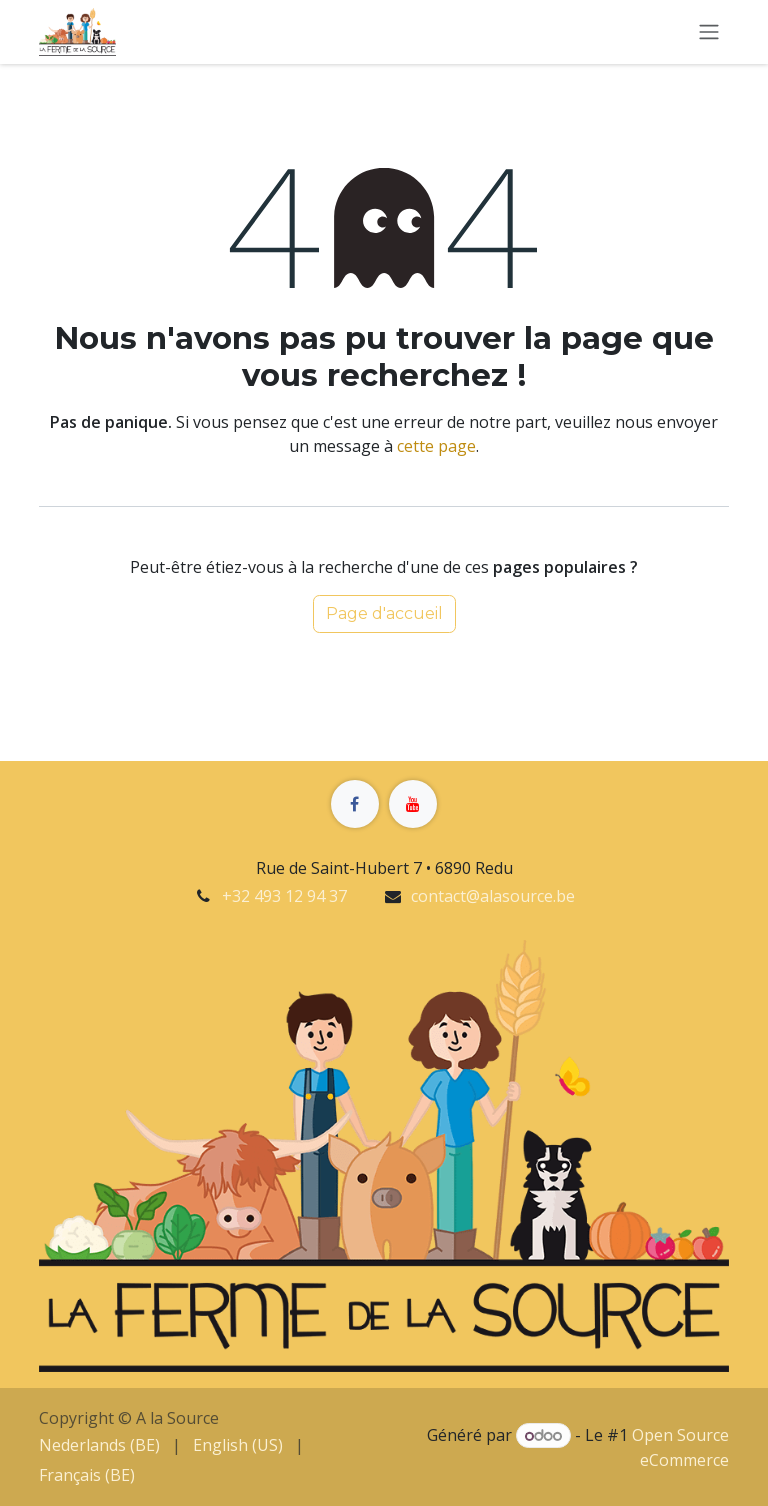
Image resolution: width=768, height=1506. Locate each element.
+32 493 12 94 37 (284, 896)
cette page (436, 446)
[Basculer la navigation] (709, 32)
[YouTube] (413, 804)
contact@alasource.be (493, 896)
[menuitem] (99, 1445)
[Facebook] (355, 804)
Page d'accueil (384, 613)
